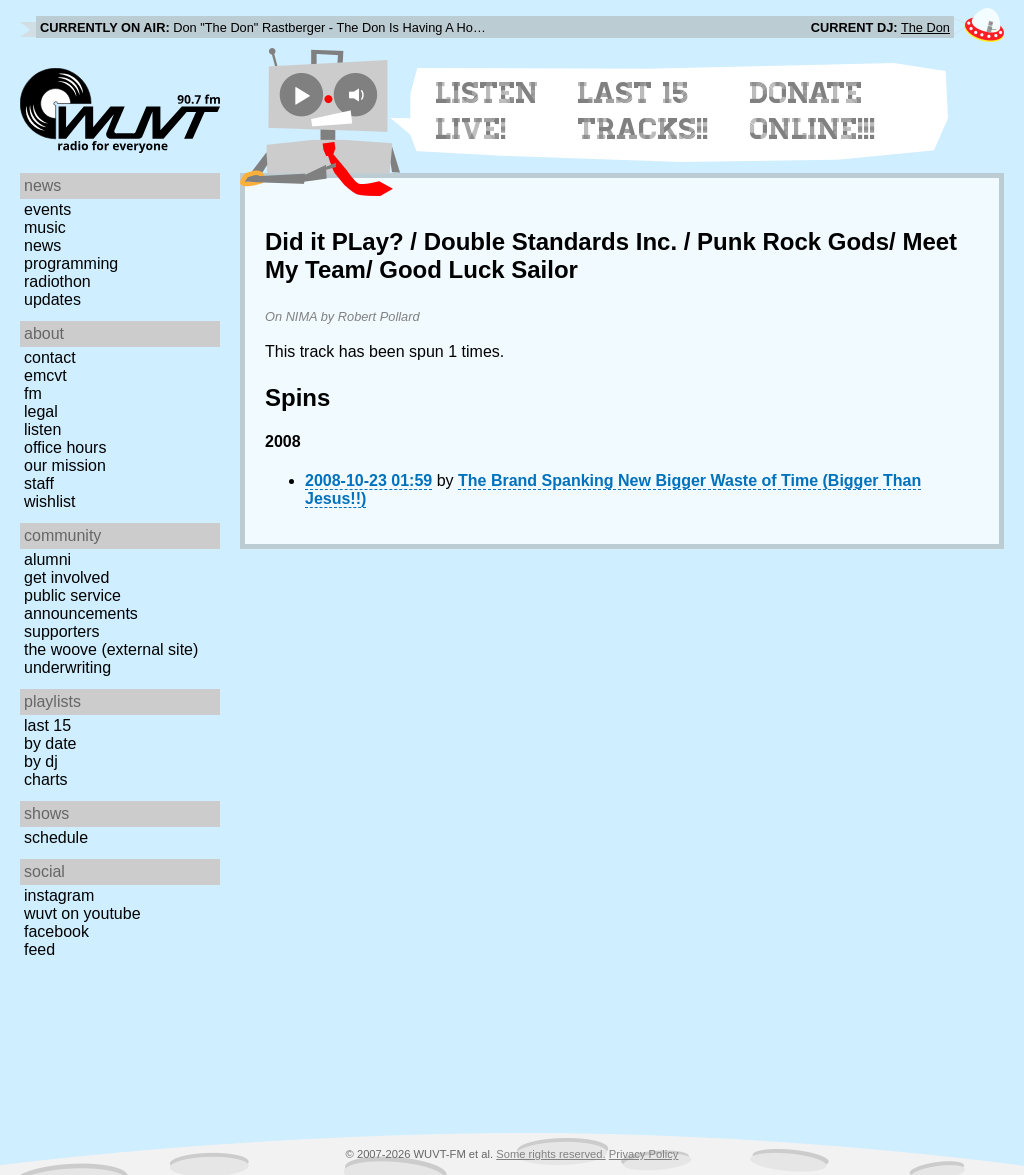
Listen (42, 429)
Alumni (47, 559)
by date (50, 743)
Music (45, 227)
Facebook (56, 931)
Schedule (56, 837)
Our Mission (65, 465)
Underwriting (67, 667)
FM (33, 393)
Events (47, 209)
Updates (52, 299)
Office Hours (65, 447)
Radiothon (57, 281)
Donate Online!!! (813, 111)
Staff (39, 483)
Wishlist (50, 501)
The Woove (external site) (111, 649)
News (42, 245)
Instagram (59, 895)
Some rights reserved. (550, 1154)
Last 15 (47, 725)
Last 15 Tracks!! (643, 111)
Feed (39, 949)
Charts (46, 779)
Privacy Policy (644, 1154)
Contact (50, 357)
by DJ (41, 761)
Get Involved (66, 577)
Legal (41, 411)
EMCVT (45, 375)
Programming (71, 263)
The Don (925, 27)
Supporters (62, 631)
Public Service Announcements (81, 604)
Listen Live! (487, 111)
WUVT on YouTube (82, 913)
